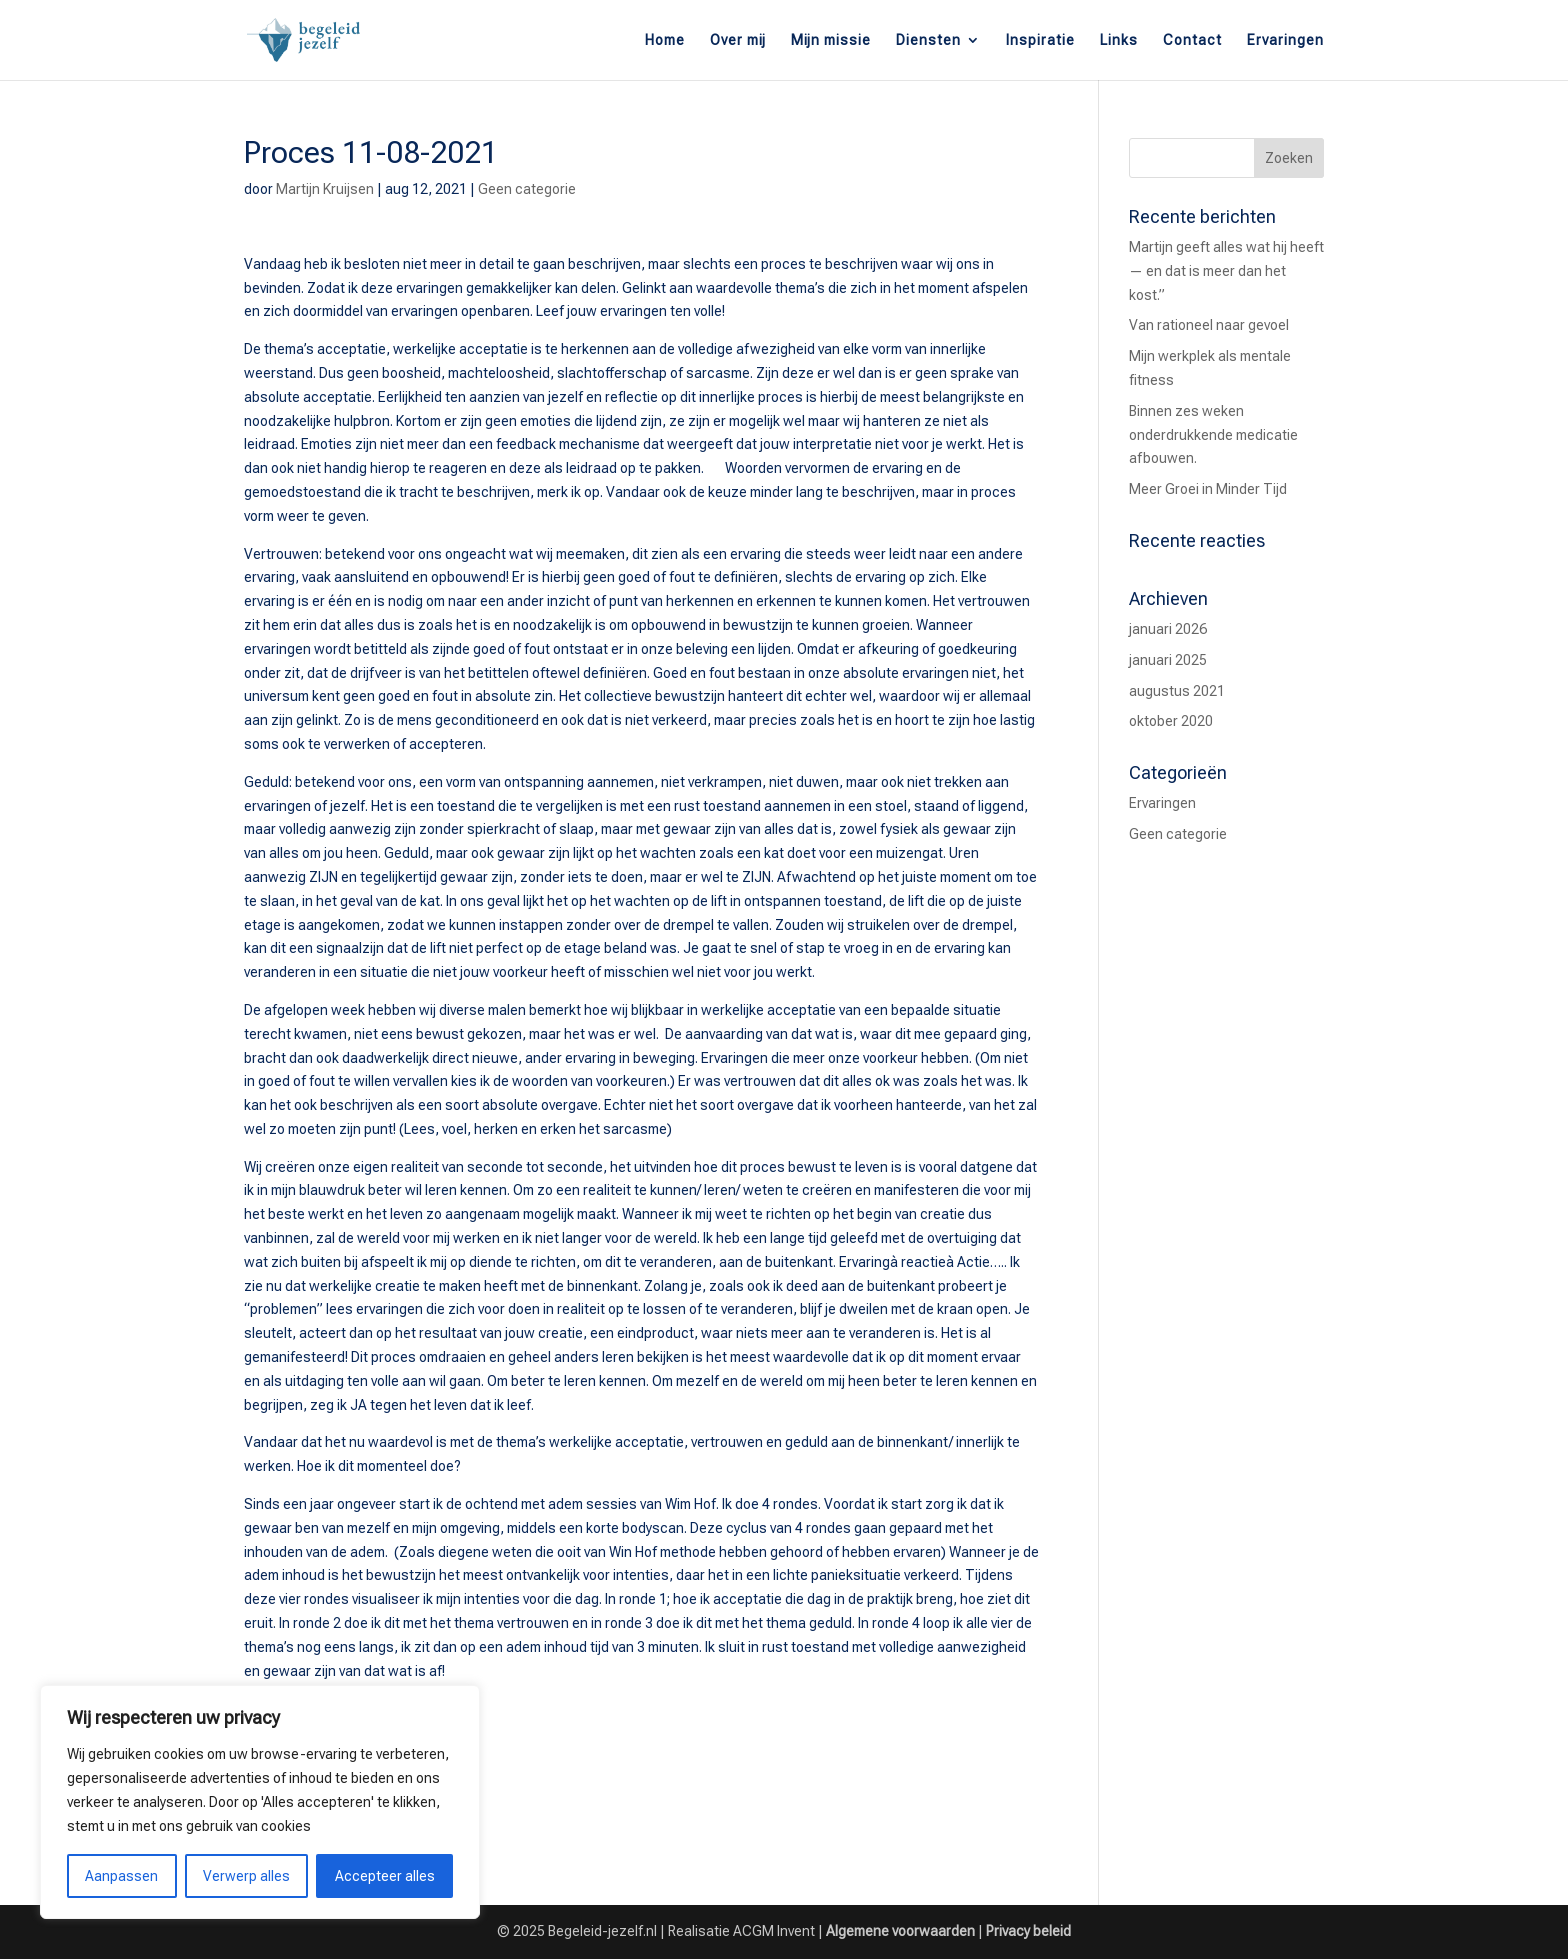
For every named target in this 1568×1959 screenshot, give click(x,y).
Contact (1192, 40)
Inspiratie (1040, 40)
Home (665, 40)
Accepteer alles (385, 1876)
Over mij (738, 40)
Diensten (928, 40)
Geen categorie (527, 189)
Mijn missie (831, 40)
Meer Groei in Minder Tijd (1208, 489)
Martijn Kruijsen (325, 189)
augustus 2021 (1177, 691)
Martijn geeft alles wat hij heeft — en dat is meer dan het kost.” (1226, 271)
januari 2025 (1168, 660)
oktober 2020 (1171, 721)
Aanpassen (121, 1876)
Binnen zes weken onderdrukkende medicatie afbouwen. (1213, 435)
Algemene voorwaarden (900, 1931)
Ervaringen (1285, 40)
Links (1119, 40)
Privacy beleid (1028, 1931)
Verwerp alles (246, 1876)
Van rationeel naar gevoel (1209, 325)
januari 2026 (1168, 629)
